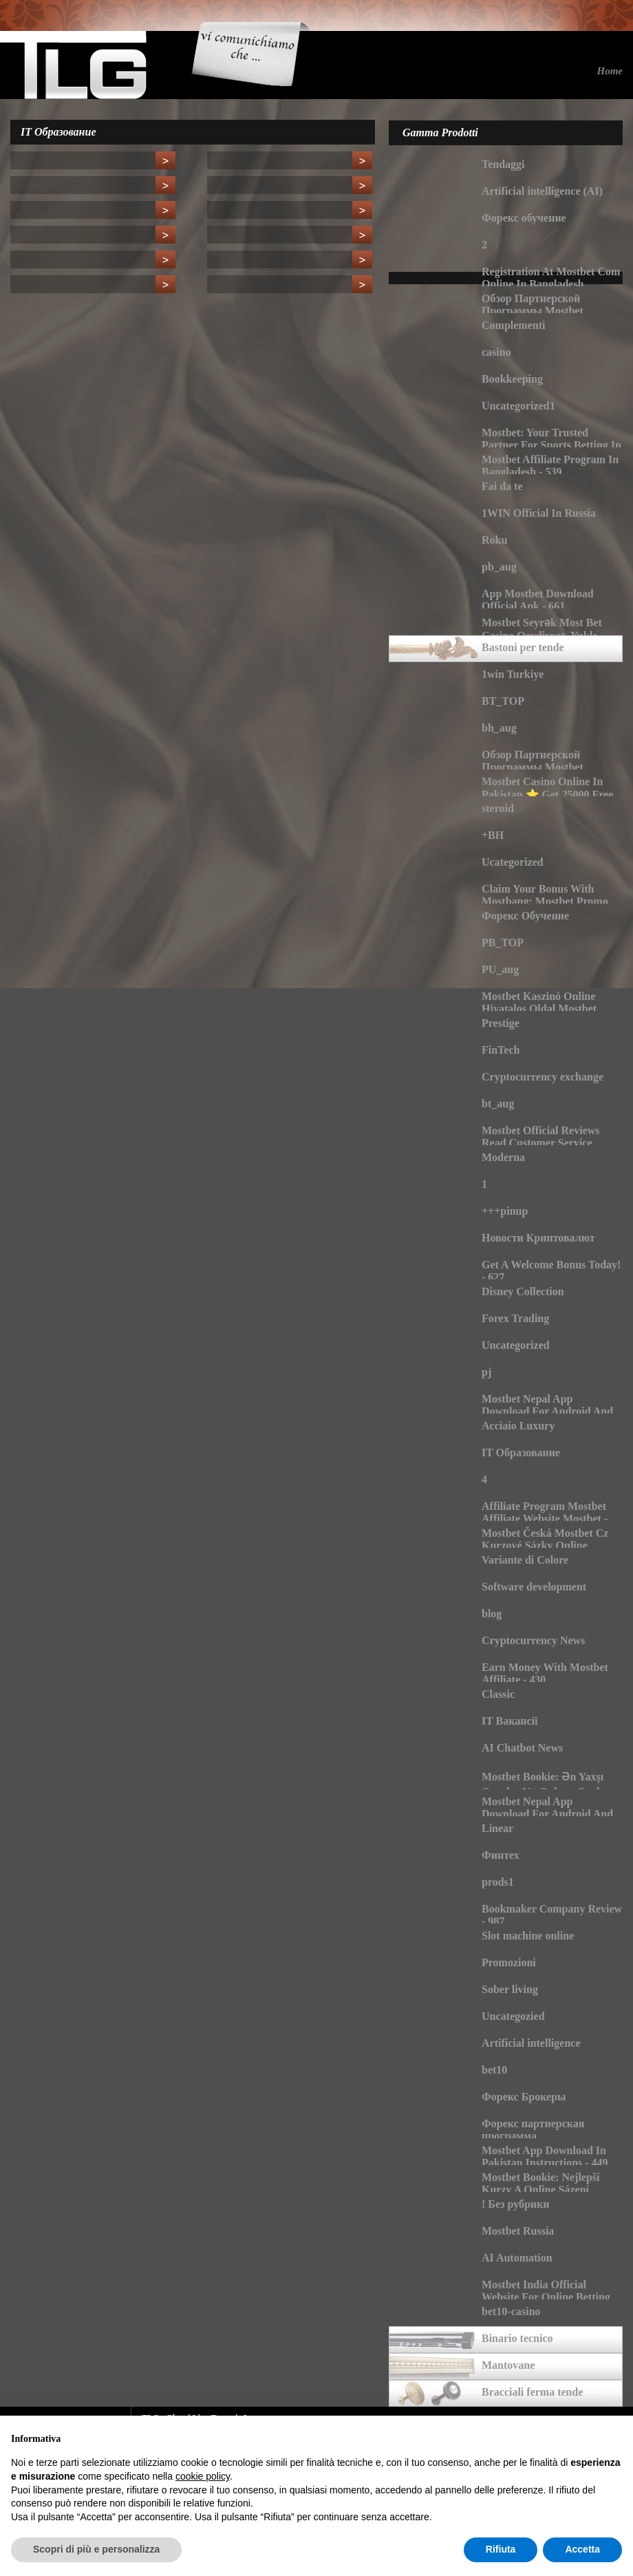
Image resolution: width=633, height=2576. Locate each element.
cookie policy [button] (202, 2476)
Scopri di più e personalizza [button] (96, 2549)
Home (610, 70)
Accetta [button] (582, 2549)
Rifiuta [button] (501, 2549)
